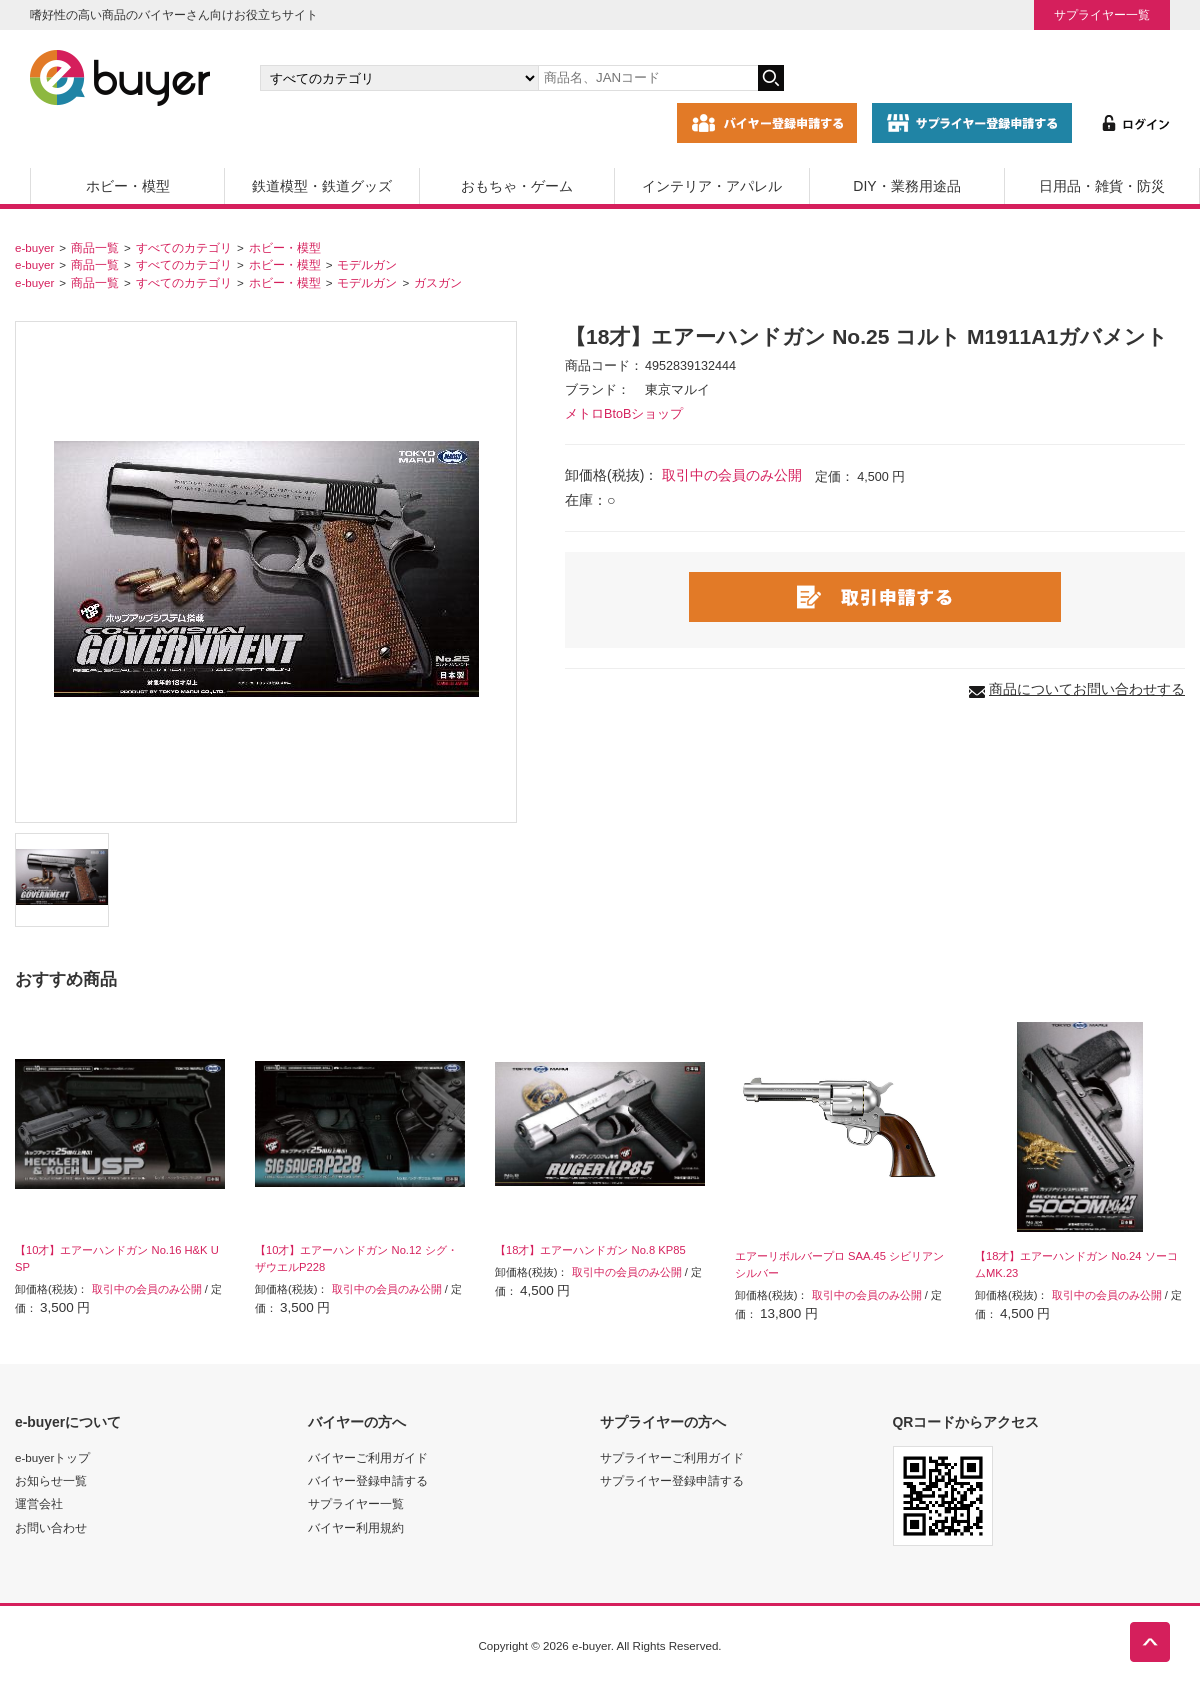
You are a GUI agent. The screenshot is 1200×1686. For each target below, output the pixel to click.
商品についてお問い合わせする (1087, 689)
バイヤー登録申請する (368, 1480)
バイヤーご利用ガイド (368, 1457)
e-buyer (34, 247)
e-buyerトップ (52, 1457)
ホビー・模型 (128, 186)
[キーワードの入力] (648, 78)
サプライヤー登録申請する (672, 1480)
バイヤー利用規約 (356, 1527)
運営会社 (39, 1503)
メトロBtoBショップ (624, 414)
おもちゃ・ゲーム (517, 186)
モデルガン (367, 264)
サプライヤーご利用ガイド (672, 1457)
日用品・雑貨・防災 (1102, 186)
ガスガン (438, 282)
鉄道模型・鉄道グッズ (322, 186)
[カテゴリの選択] (399, 78)
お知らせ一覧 (51, 1480)
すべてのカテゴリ (184, 247)
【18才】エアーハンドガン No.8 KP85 (590, 1250)
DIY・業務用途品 (906, 186)
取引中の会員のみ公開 (732, 475)
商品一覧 (95, 247)
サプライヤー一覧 (1102, 14)
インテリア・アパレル (712, 186)
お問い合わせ (51, 1527)
